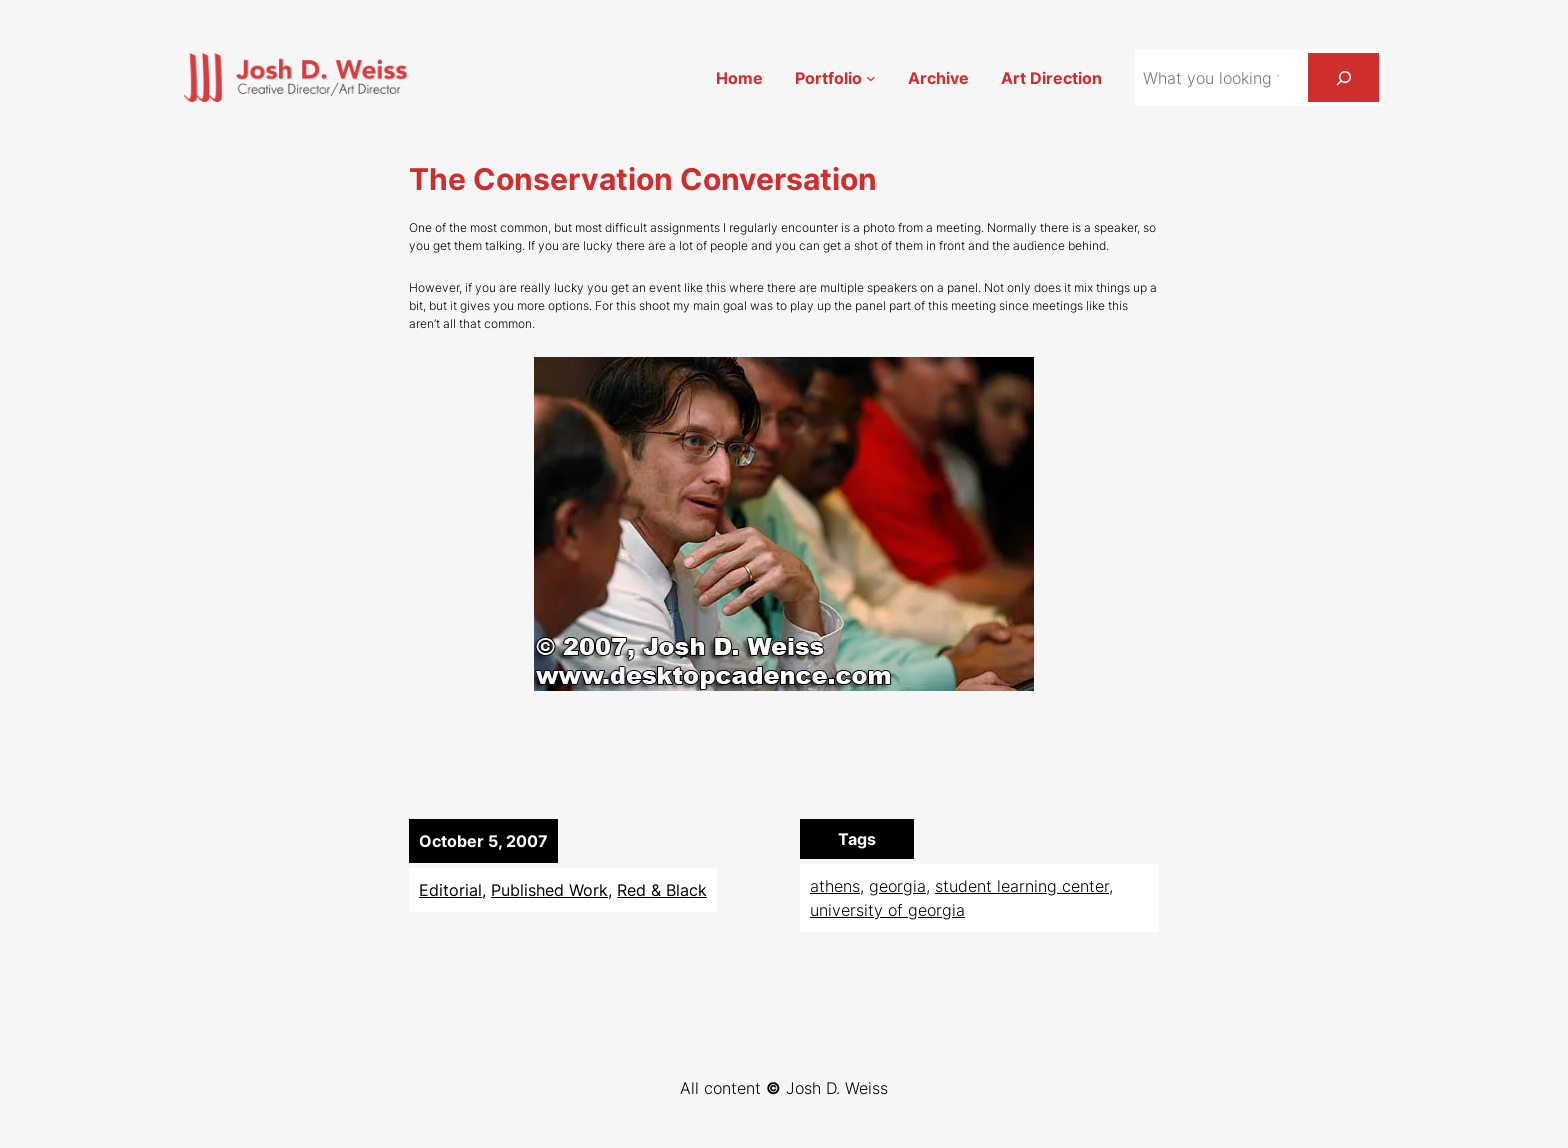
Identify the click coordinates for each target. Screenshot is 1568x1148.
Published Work (549, 890)
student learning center (1022, 886)
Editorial (450, 890)
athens (835, 886)
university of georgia (887, 910)
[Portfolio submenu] (871, 78)
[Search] (1343, 77)
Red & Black (662, 890)
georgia (897, 886)
